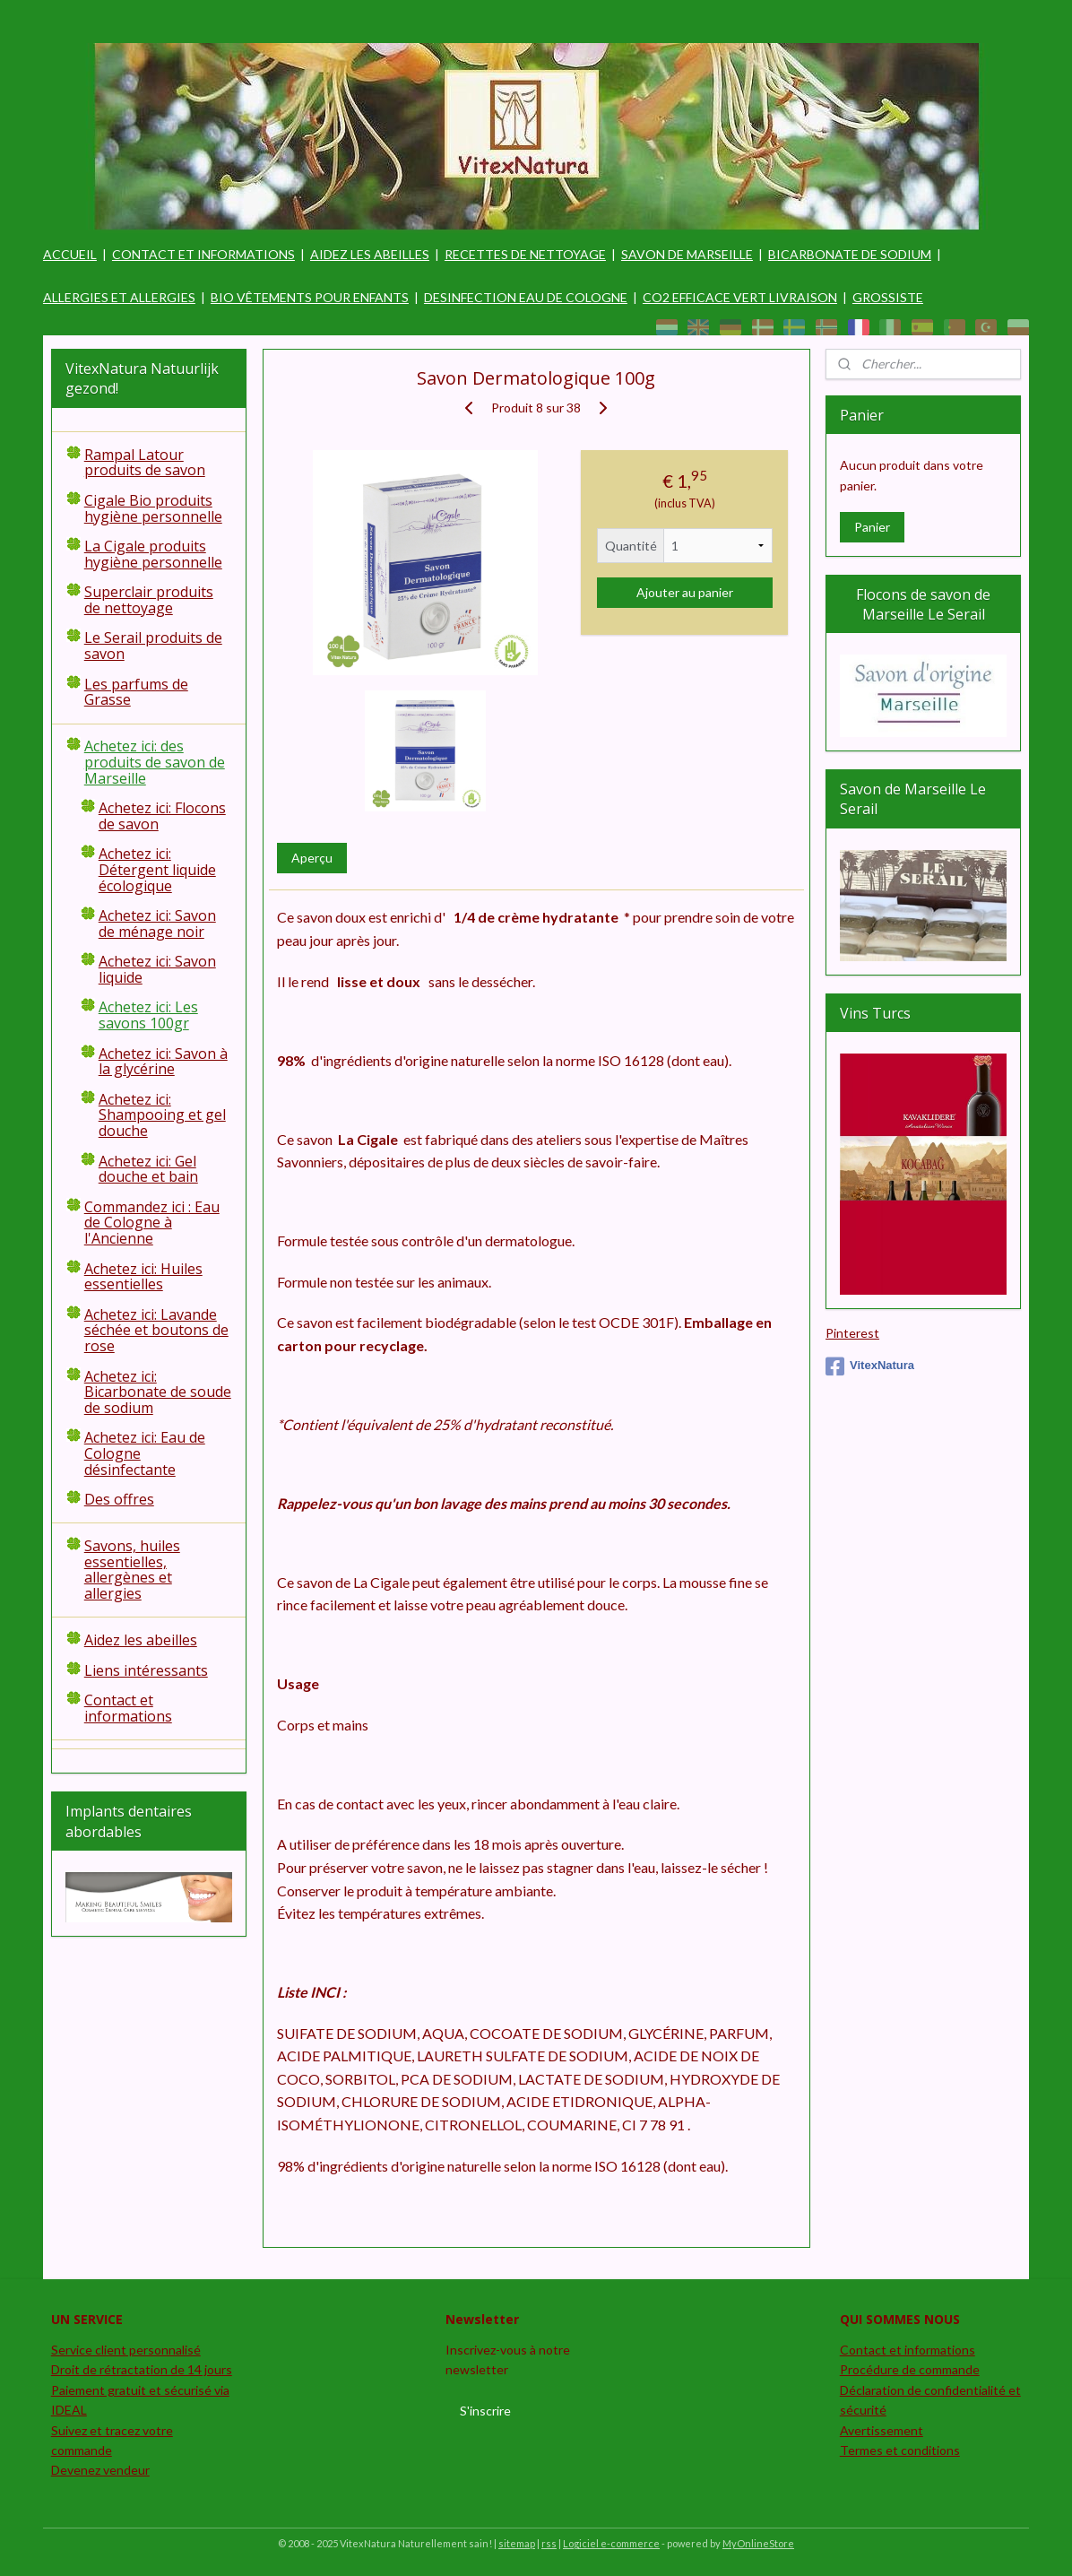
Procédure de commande (910, 2369)
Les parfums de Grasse (136, 692)
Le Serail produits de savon (153, 646)
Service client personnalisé (126, 2349)
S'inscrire (485, 2410)
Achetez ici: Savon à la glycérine (163, 1062)
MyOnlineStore (758, 2543)
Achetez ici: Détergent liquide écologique (157, 869)
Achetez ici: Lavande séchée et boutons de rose (156, 1330)
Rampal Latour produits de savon (144, 463)
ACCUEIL (70, 254)
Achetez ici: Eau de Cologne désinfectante (144, 1453)
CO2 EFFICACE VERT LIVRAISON (740, 297)
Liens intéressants (146, 1670)
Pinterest (852, 1332)
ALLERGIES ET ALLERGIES (119, 297)
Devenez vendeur (100, 2469)
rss (549, 2543)
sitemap (516, 2543)
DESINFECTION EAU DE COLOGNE (525, 297)
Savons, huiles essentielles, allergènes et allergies (132, 1569)
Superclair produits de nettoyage (148, 600)
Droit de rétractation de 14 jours (141, 2369)
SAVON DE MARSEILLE (687, 254)
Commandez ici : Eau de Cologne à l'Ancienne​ (152, 1222)
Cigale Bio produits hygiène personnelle (153, 508)
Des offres (119, 1499)
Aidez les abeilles (140, 1640)
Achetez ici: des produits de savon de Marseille (154, 761)
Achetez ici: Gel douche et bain (148, 1169)
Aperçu (311, 857)
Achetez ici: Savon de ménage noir (157, 923)
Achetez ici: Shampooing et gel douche (162, 1115)
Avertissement (881, 2430)
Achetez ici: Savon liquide (157, 969)
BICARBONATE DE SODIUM (849, 254)
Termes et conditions (900, 2450)
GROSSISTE (887, 297)
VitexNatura (870, 1366)
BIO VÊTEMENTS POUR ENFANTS (310, 297)
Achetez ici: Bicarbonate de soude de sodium (157, 1392)
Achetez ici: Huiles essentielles (143, 1277)
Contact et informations (128, 1708)
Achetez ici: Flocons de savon (162, 816)
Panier (872, 526)
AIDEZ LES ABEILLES (369, 254)
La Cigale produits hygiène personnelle (153, 554)
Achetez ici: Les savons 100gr (148, 1015)
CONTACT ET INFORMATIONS (203, 254)
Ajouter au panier (683, 592)
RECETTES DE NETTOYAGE (525, 254)
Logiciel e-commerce (611, 2543)
